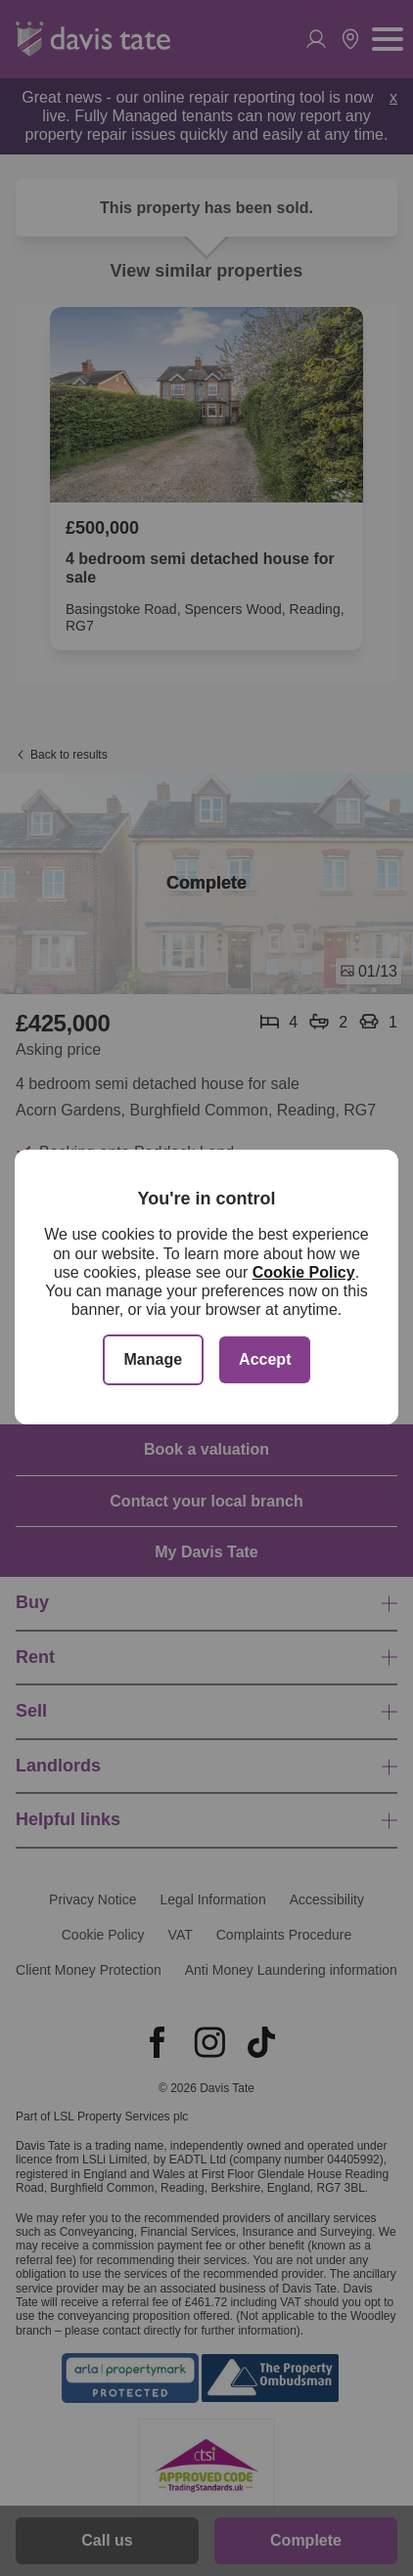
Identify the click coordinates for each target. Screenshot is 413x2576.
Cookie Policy (303, 1272)
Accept (265, 1359)
